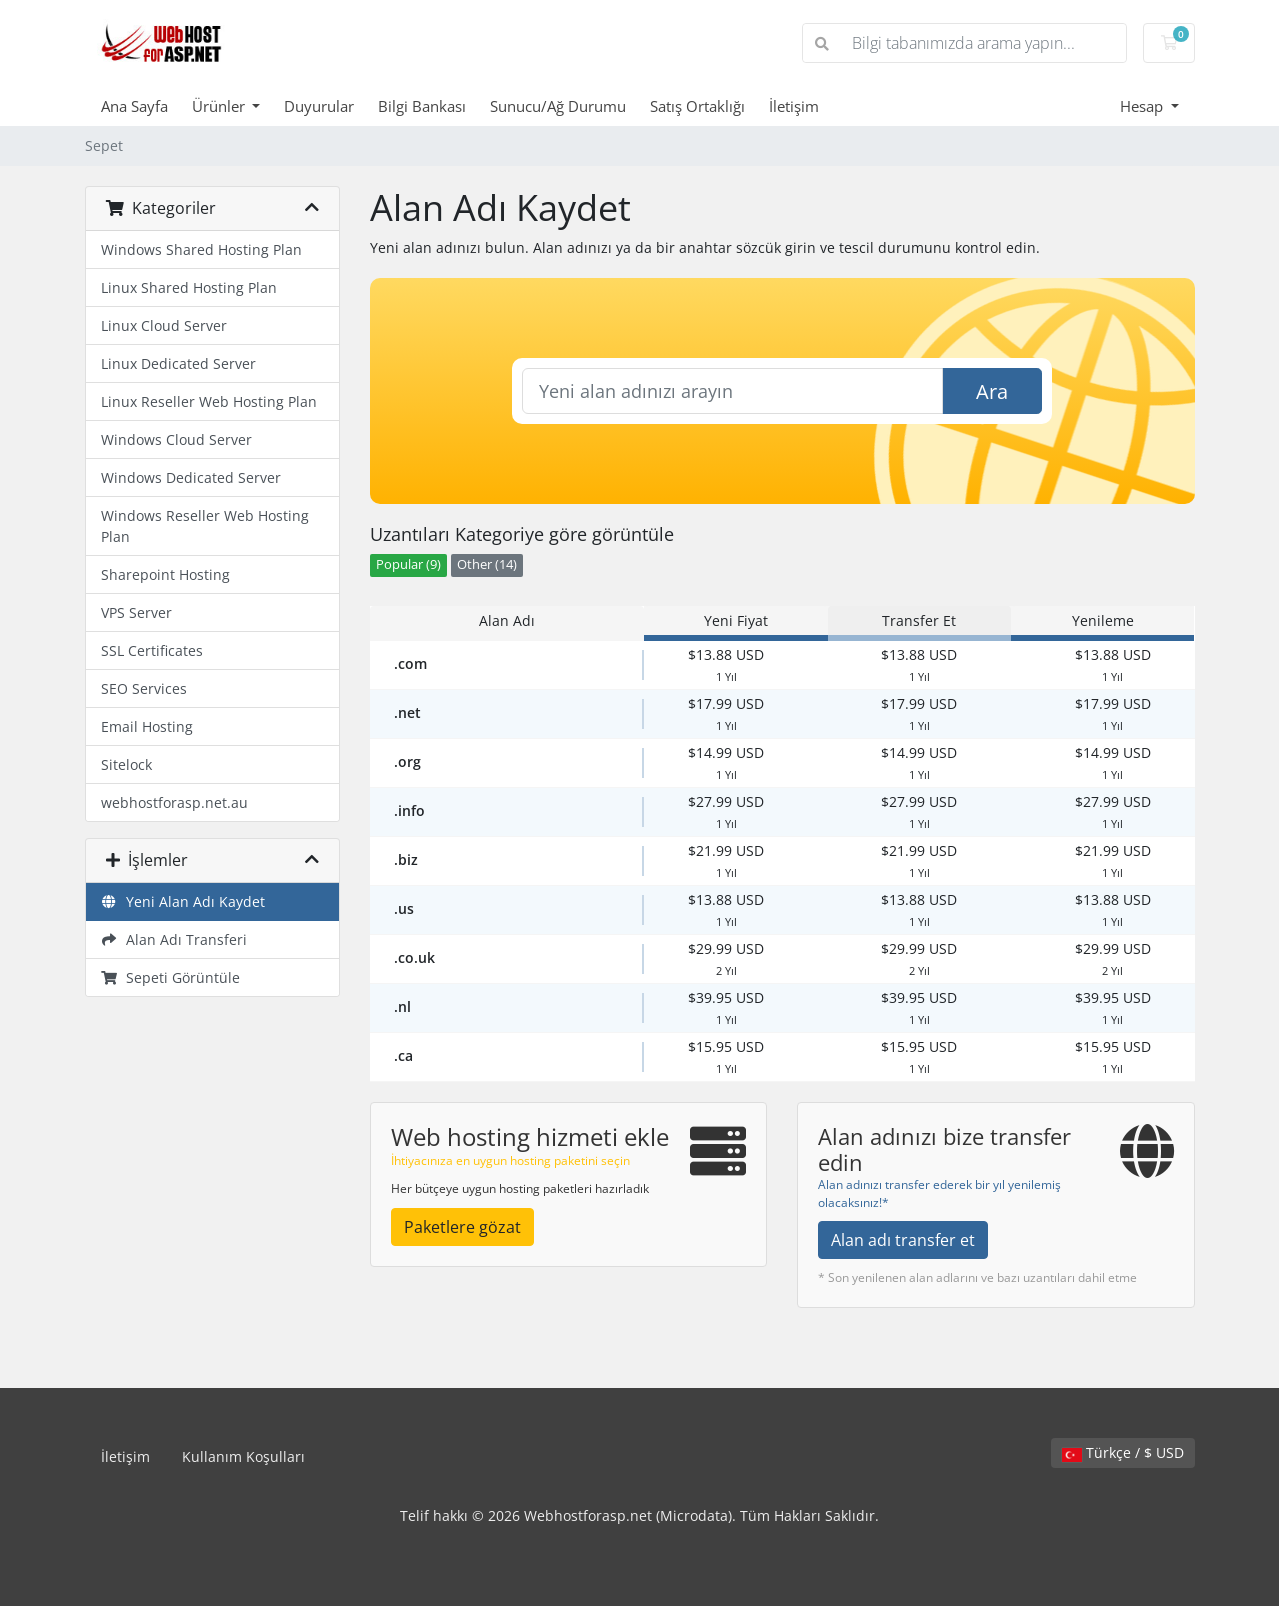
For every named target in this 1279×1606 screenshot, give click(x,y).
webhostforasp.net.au (174, 802)
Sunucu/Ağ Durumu (558, 106)
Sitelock (126, 764)
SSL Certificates (152, 650)
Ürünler (220, 106)
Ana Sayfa (134, 106)
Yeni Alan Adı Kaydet (183, 901)
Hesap (1143, 106)
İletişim (794, 106)
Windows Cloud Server (176, 439)
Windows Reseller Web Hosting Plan (205, 526)
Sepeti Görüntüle (171, 977)
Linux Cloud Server (164, 325)
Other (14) (487, 564)
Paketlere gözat (462, 1227)
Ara (992, 391)
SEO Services (144, 688)
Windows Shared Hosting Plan (201, 249)
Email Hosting (147, 726)
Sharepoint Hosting (165, 574)
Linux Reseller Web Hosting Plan (209, 401)
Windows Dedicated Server (191, 477)
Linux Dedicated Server (178, 363)
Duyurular (319, 106)
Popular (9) (408, 564)
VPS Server (136, 612)
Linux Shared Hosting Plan (189, 287)
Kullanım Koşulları (243, 1456)
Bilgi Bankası (422, 106)
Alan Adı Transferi (174, 939)
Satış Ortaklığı (697, 106)
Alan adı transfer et (903, 1240)
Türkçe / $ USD (1123, 1452)
